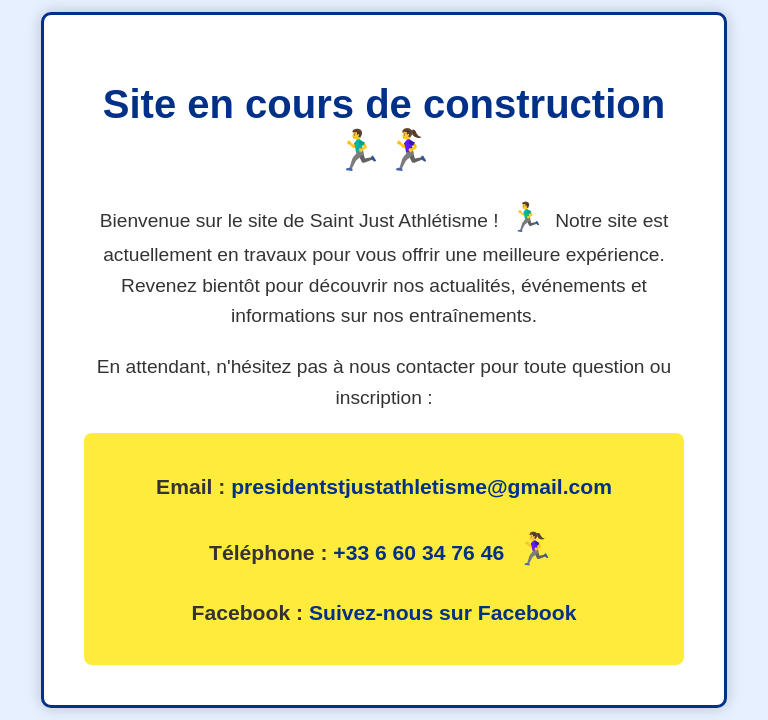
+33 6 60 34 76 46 (418, 552)
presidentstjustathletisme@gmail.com (421, 486)
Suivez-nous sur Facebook (442, 612)
